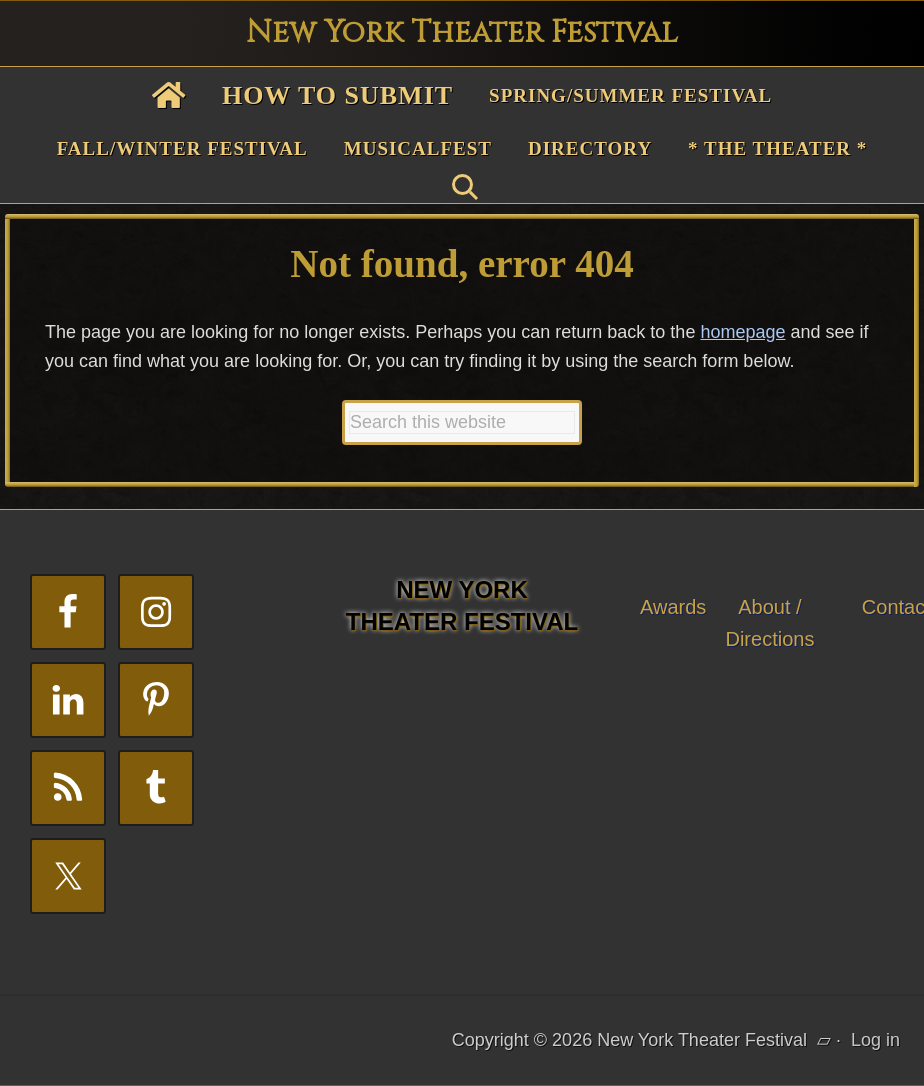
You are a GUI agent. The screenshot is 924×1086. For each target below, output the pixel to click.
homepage (742, 332)
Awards (673, 607)
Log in (875, 1040)
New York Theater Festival (462, 33)
